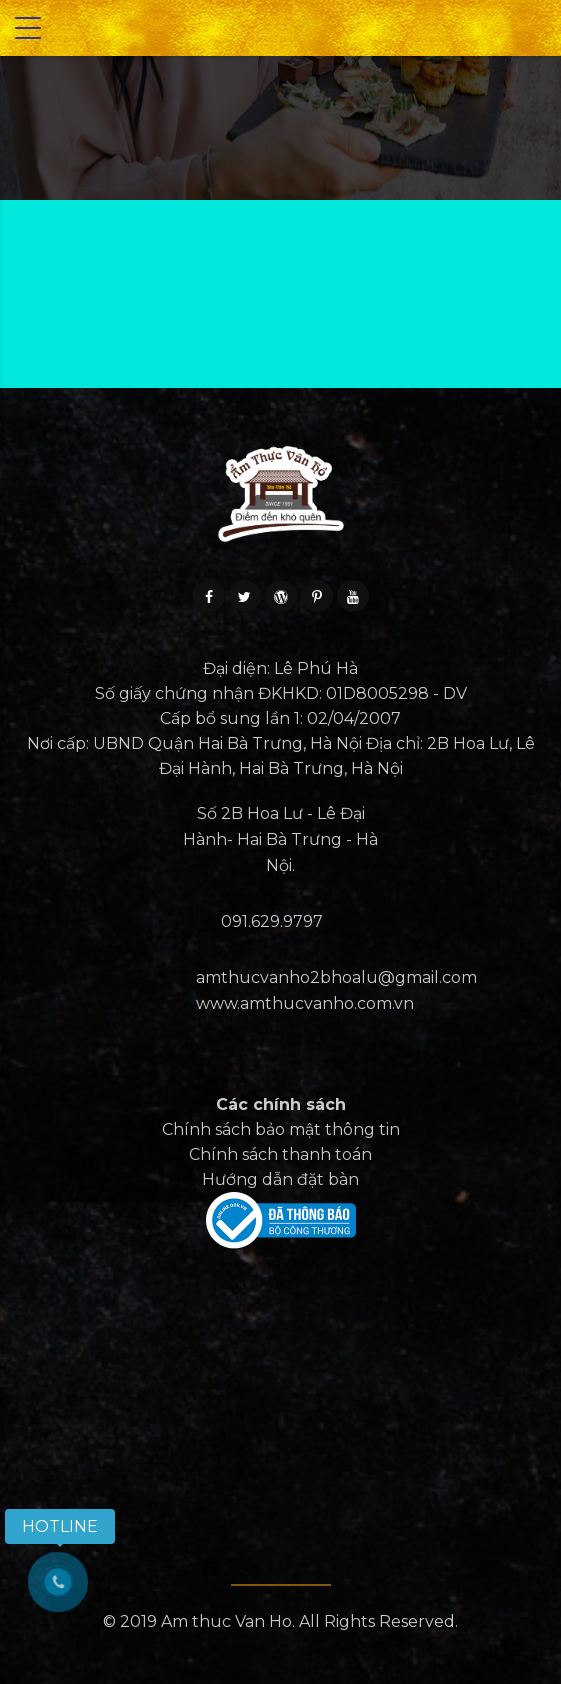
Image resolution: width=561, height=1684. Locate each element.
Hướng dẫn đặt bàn (280, 1179)
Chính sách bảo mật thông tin (281, 1129)
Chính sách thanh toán (280, 1154)
